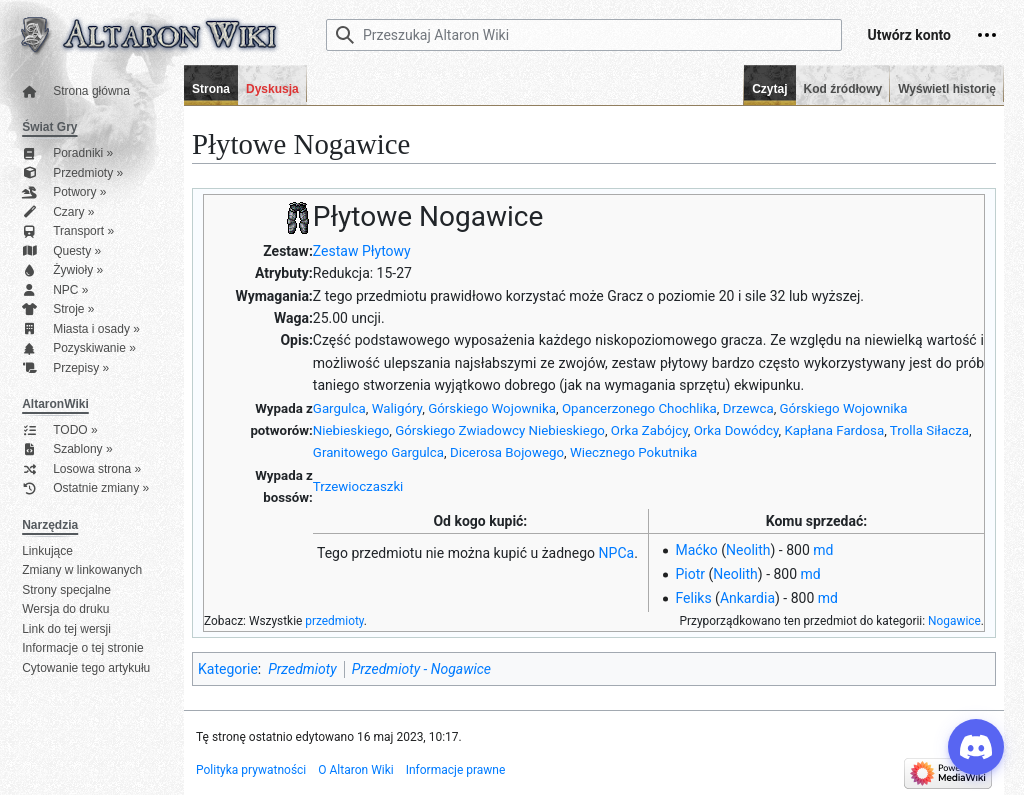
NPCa (617, 553)
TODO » (59, 430)
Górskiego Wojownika (492, 408)
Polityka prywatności (251, 770)
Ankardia (747, 598)
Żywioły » (62, 270)
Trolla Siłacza (929, 430)
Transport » (68, 231)
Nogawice (954, 621)
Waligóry (397, 408)
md (823, 550)
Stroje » (58, 309)
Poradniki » (67, 153)
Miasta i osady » (81, 329)
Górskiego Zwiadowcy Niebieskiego (500, 430)
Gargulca (339, 408)
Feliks (693, 598)
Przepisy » (65, 368)
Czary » (58, 212)
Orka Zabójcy (649, 430)
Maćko (696, 550)
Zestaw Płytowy (362, 251)
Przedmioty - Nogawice (421, 669)
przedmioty (334, 621)
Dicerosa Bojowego (507, 452)
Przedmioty (302, 669)
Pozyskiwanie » (79, 348)
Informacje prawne (456, 770)
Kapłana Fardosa (835, 430)
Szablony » (67, 449)
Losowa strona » (81, 469)
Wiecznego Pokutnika (633, 452)
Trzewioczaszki (358, 486)
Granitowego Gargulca (378, 452)
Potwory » (64, 192)
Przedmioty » (72, 173)
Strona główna (76, 91)
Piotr (690, 574)
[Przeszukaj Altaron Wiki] (584, 35)
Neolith (748, 550)
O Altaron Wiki (355, 770)
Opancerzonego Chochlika (639, 408)
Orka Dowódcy (736, 430)
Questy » (61, 251)
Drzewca (748, 408)
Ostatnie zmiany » (85, 488)
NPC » (55, 290)
